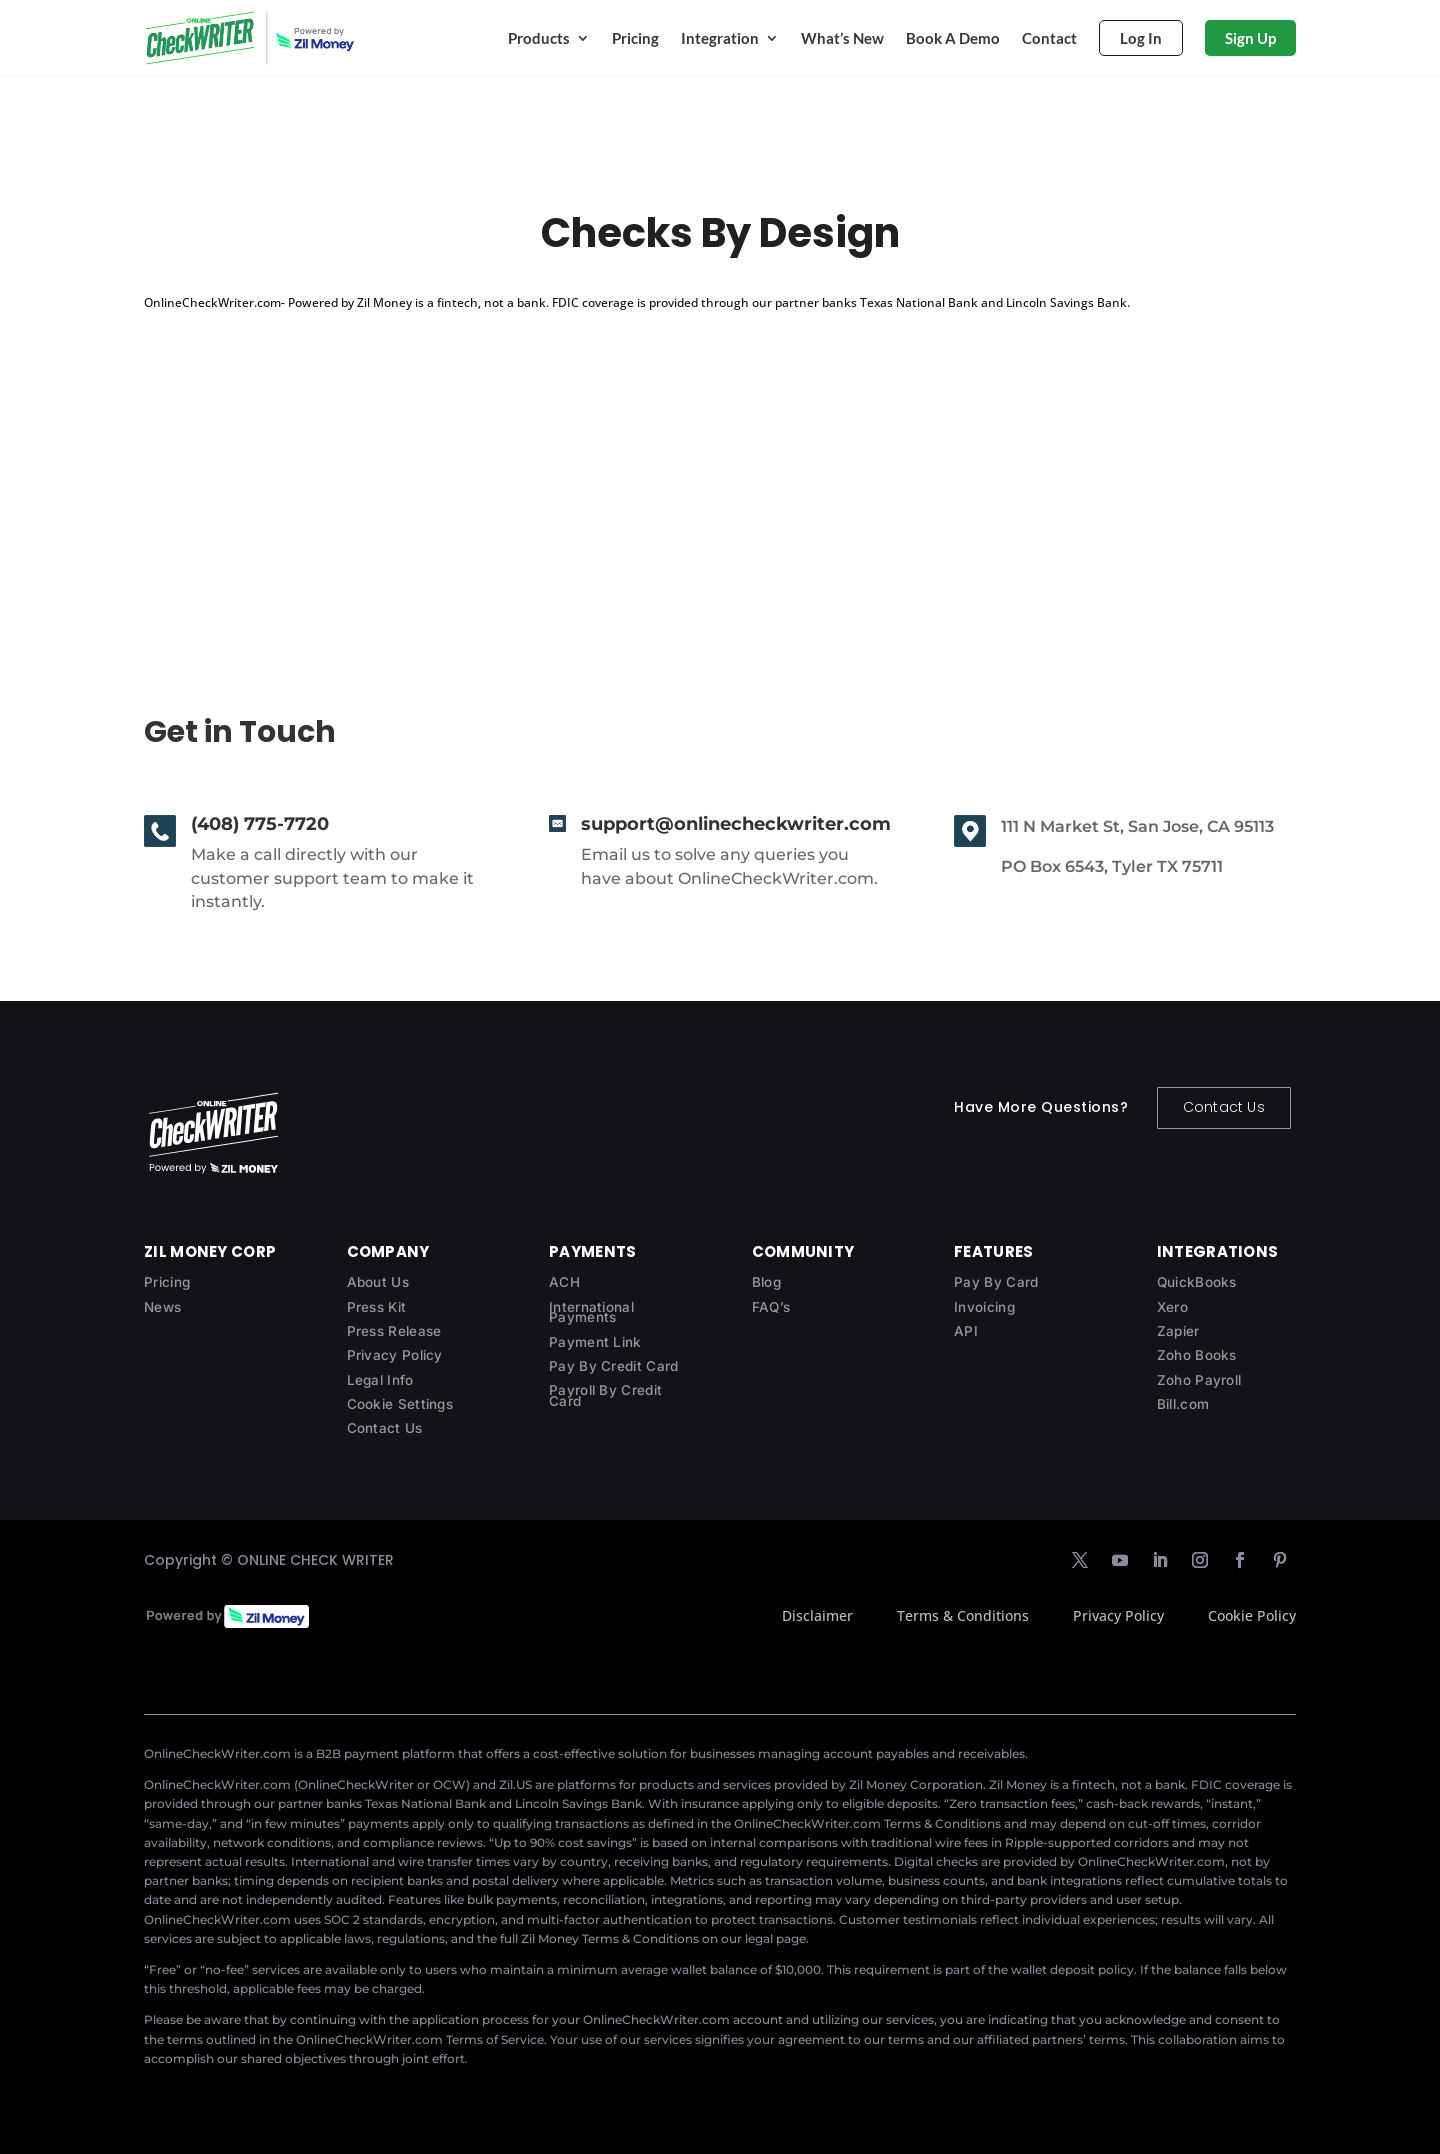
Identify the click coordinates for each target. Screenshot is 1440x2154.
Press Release (394, 1331)
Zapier (1178, 1331)
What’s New (842, 38)
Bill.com (1183, 1404)
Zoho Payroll (1199, 1380)
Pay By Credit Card (613, 1366)
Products (539, 38)
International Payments (591, 1312)
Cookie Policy (1252, 1615)
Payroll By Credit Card (605, 1395)
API (966, 1331)
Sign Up (1250, 38)
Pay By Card (996, 1282)
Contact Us (1224, 1107)
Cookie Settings (400, 1404)
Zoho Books (1197, 1355)
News (162, 1307)
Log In (1141, 38)
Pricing (635, 38)
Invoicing (984, 1307)
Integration (720, 38)
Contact (1049, 38)
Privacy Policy (395, 1355)
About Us (378, 1282)
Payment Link (595, 1342)
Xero (1172, 1307)
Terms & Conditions (963, 1615)
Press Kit (377, 1307)
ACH (564, 1282)
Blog (766, 1282)
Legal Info (380, 1380)
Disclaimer (817, 1615)
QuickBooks (1197, 1282)
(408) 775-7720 (260, 824)
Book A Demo (953, 38)
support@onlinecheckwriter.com (736, 824)
